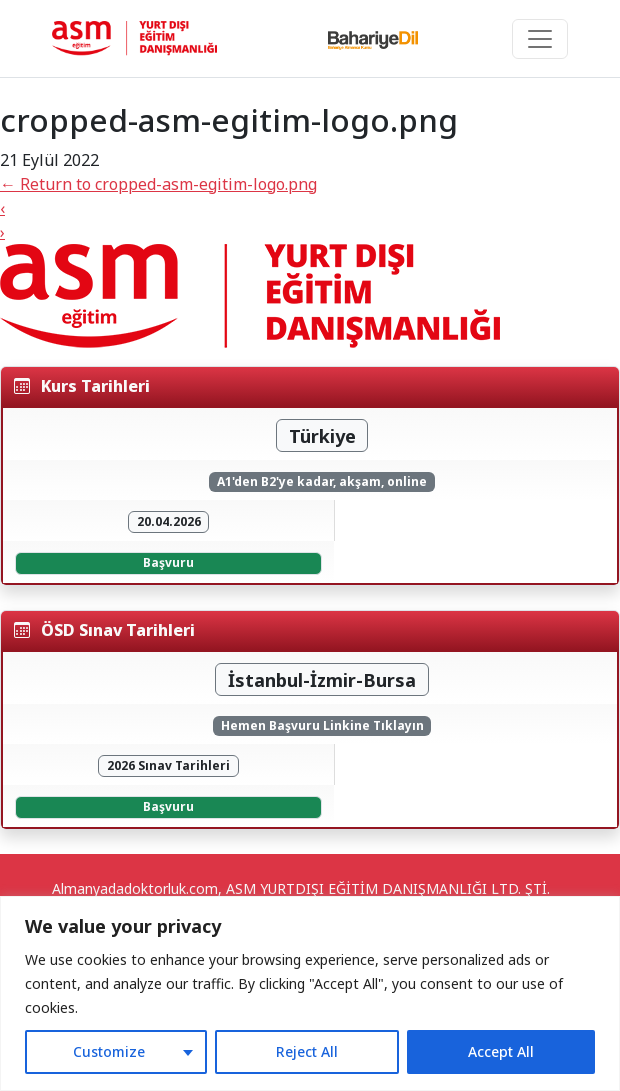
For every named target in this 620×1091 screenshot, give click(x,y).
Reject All (307, 1051)
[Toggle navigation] (540, 39)
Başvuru (168, 562)
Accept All (501, 1051)
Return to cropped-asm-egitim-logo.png (158, 184)
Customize (109, 1051)
